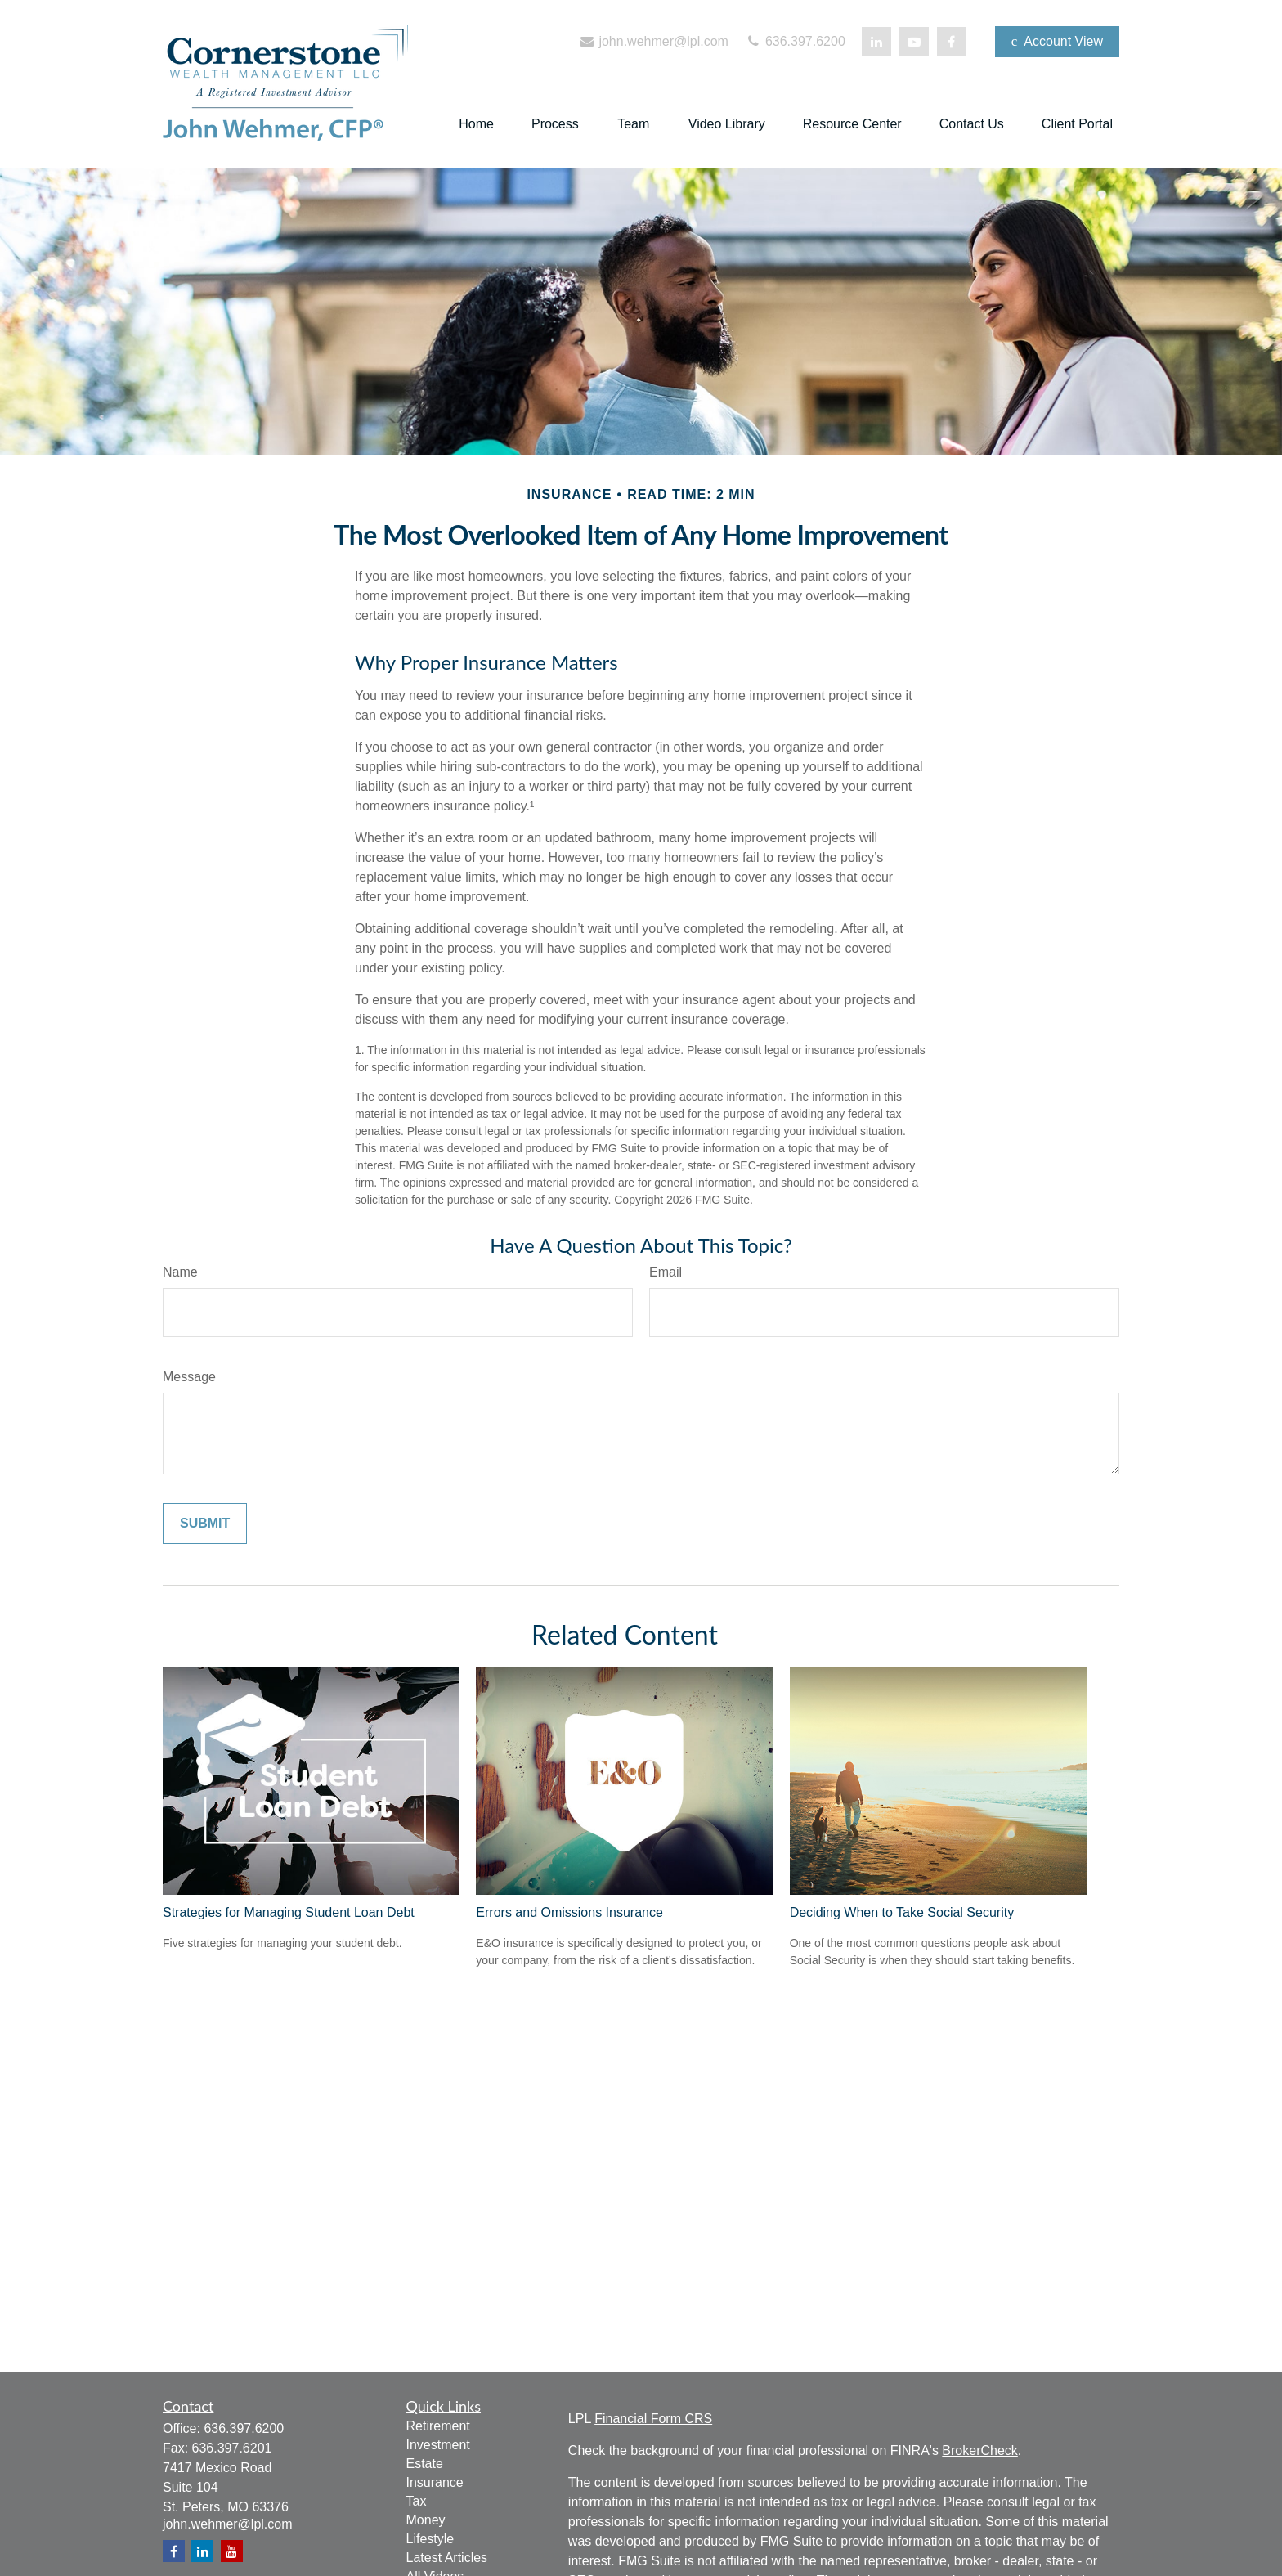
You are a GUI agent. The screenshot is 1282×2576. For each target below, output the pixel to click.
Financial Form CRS (653, 2419)
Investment (438, 2445)
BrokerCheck (979, 2450)
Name (180, 1272)
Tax (416, 2501)
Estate (424, 2464)
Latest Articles (447, 2558)
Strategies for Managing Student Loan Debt (289, 1912)
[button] (476, 124)
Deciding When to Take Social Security (902, 1912)
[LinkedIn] (876, 41)
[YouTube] (914, 41)
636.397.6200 (795, 41)
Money (426, 2520)
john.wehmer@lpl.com (653, 41)
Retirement (438, 2426)
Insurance (435, 2482)
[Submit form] (205, 1523)
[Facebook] (951, 41)
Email (665, 1272)
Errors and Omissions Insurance (569, 1912)
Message (189, 1377)
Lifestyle (430, 2539)
